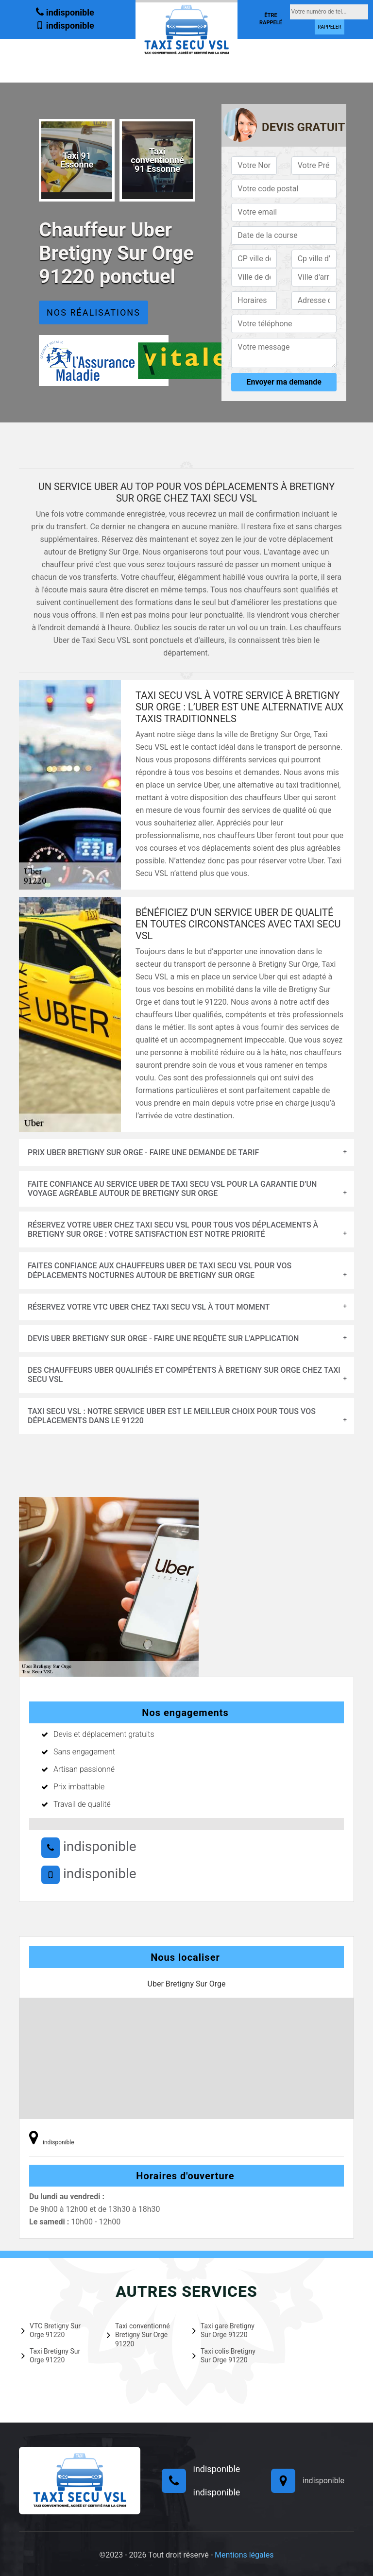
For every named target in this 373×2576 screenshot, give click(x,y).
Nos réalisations (93, 312)
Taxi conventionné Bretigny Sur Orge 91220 (138, 2334)
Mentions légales (244, 2554)
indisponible (65, 12)
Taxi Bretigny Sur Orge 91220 (50, 2355)
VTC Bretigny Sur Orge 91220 (51, 2330)
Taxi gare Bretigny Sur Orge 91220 (223, 2330)
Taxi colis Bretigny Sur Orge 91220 (223, 2355)
